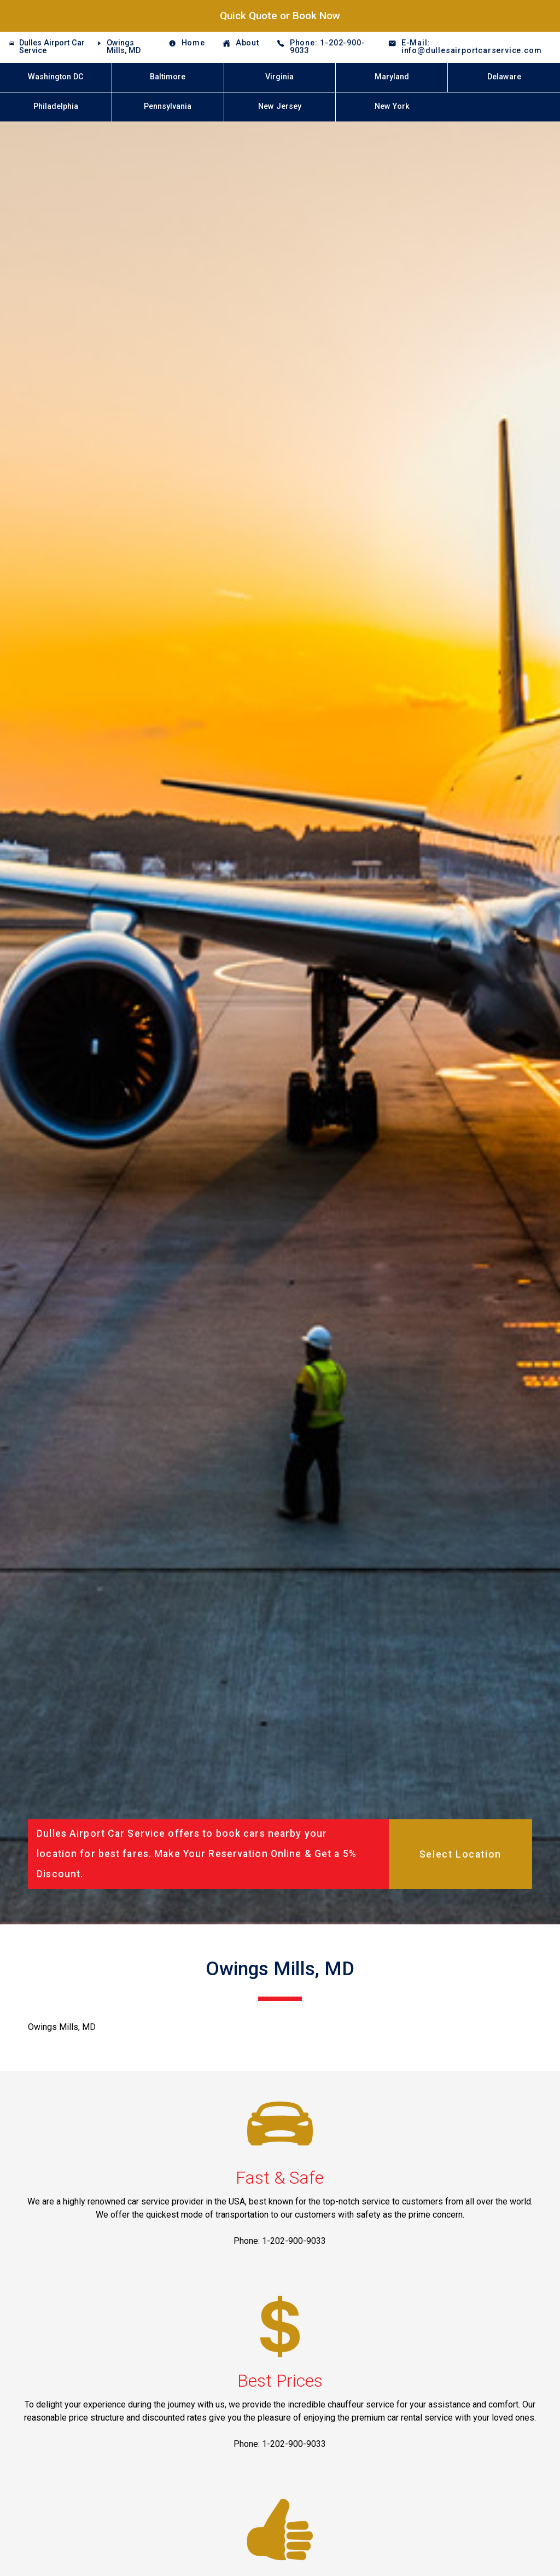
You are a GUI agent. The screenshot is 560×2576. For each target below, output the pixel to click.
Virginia (279, 77)
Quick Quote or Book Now (280, 15)
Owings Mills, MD (124, 46)
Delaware (504, 77)
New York (392, 106)
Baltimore (167, 77)
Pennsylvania (167, 106)
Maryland (392, 77)
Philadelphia (55, 106)
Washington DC (56, 77)
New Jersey (279, 106)
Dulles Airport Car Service (52, 46)
